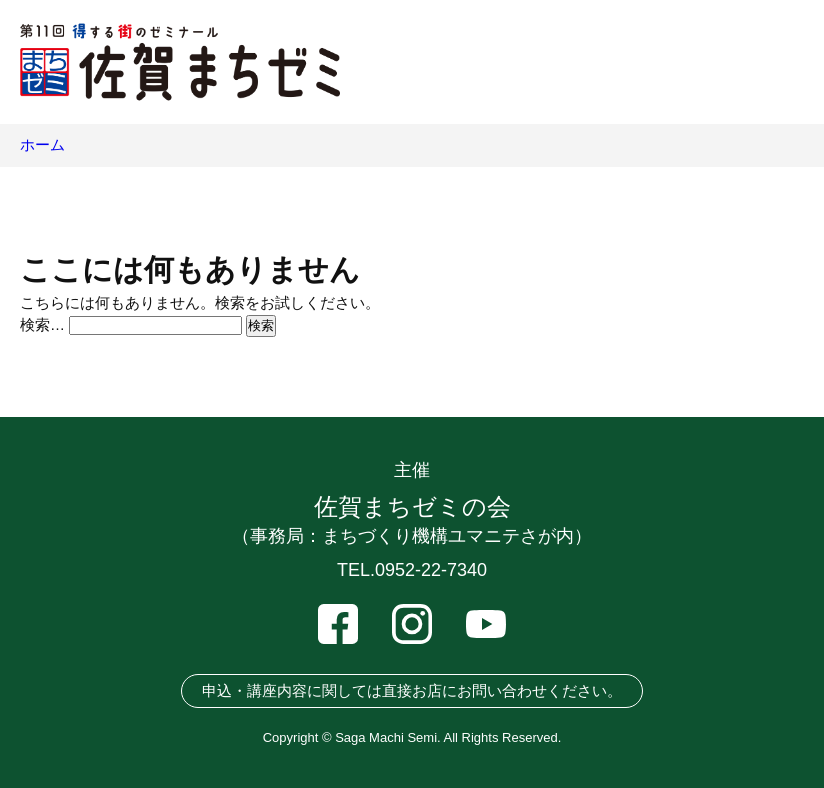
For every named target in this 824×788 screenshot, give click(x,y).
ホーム (42, 144)
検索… (42, 324)
